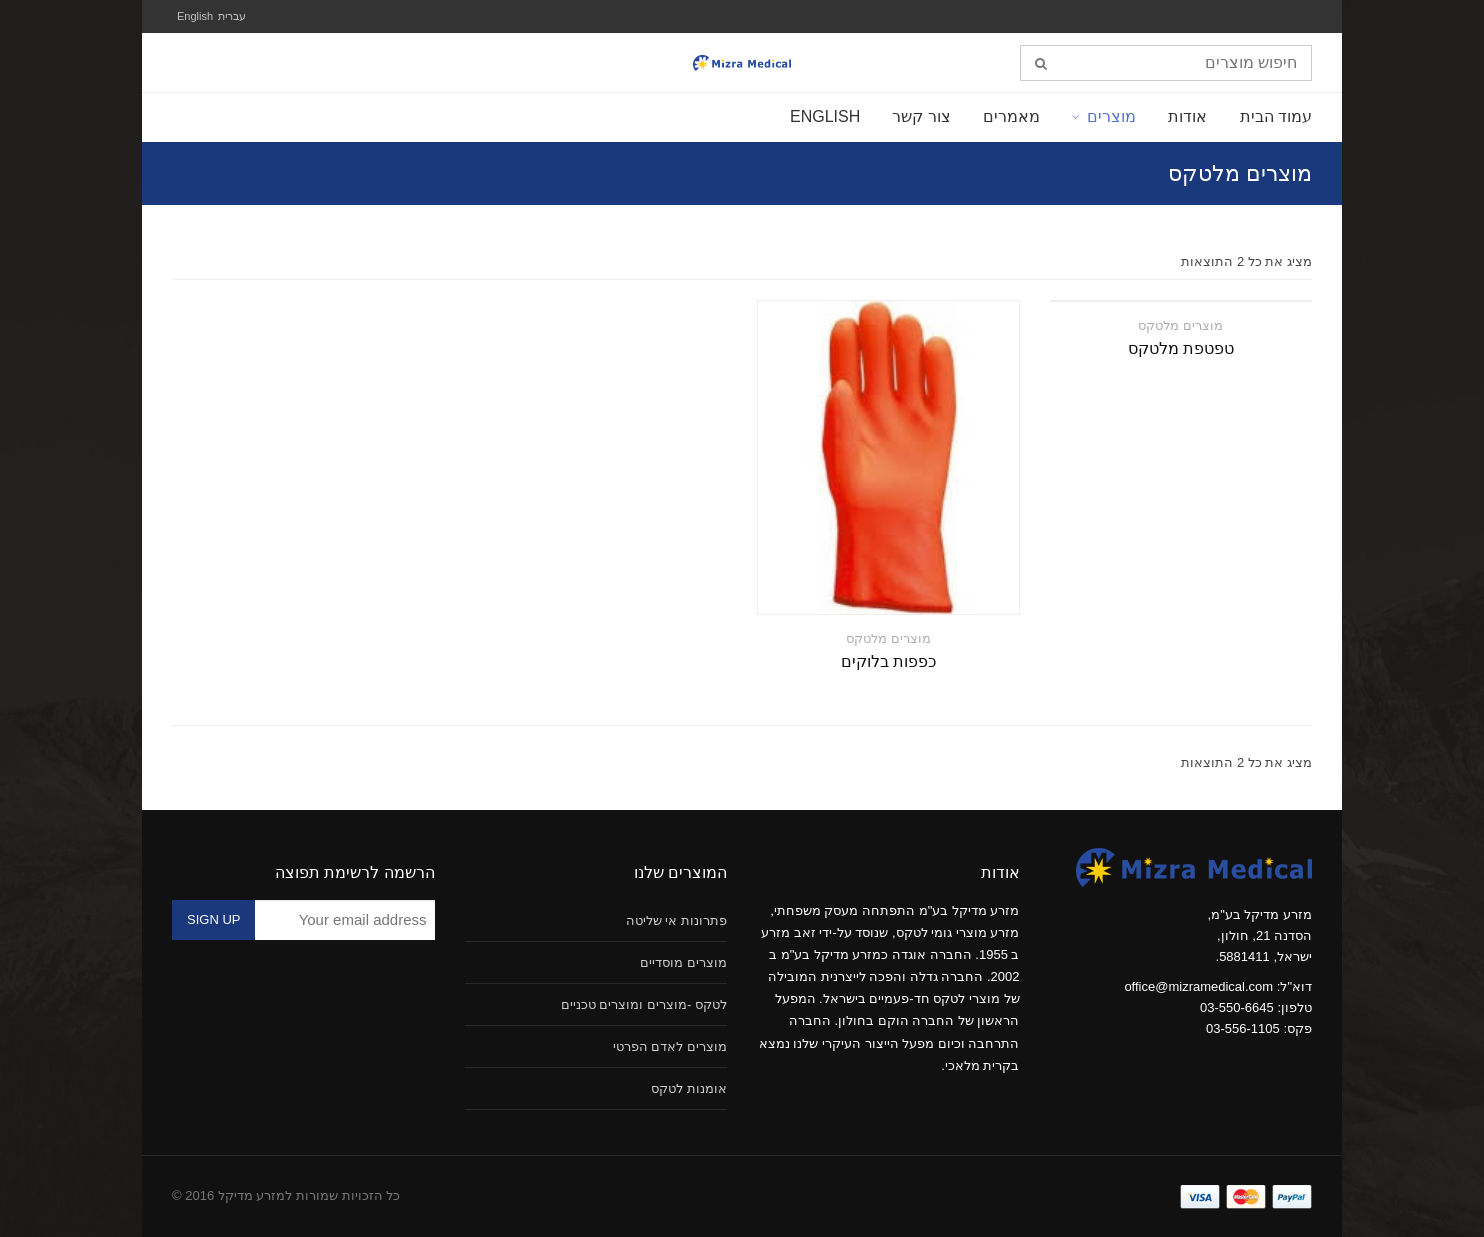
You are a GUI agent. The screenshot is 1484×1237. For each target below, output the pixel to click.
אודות (1187, 116)
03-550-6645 (1237, 1007)
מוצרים (1111, 116)
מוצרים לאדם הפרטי (670, 1046)
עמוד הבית (1276, 116)
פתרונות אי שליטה (676, 920)
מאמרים (1011, 116)
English (195, 16)
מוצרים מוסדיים (683, 962)
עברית (232, 16)
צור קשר (921, 116)
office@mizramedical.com (1198, 986)
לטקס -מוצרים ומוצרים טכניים (644, 1004)
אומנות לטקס (689, 1088)
